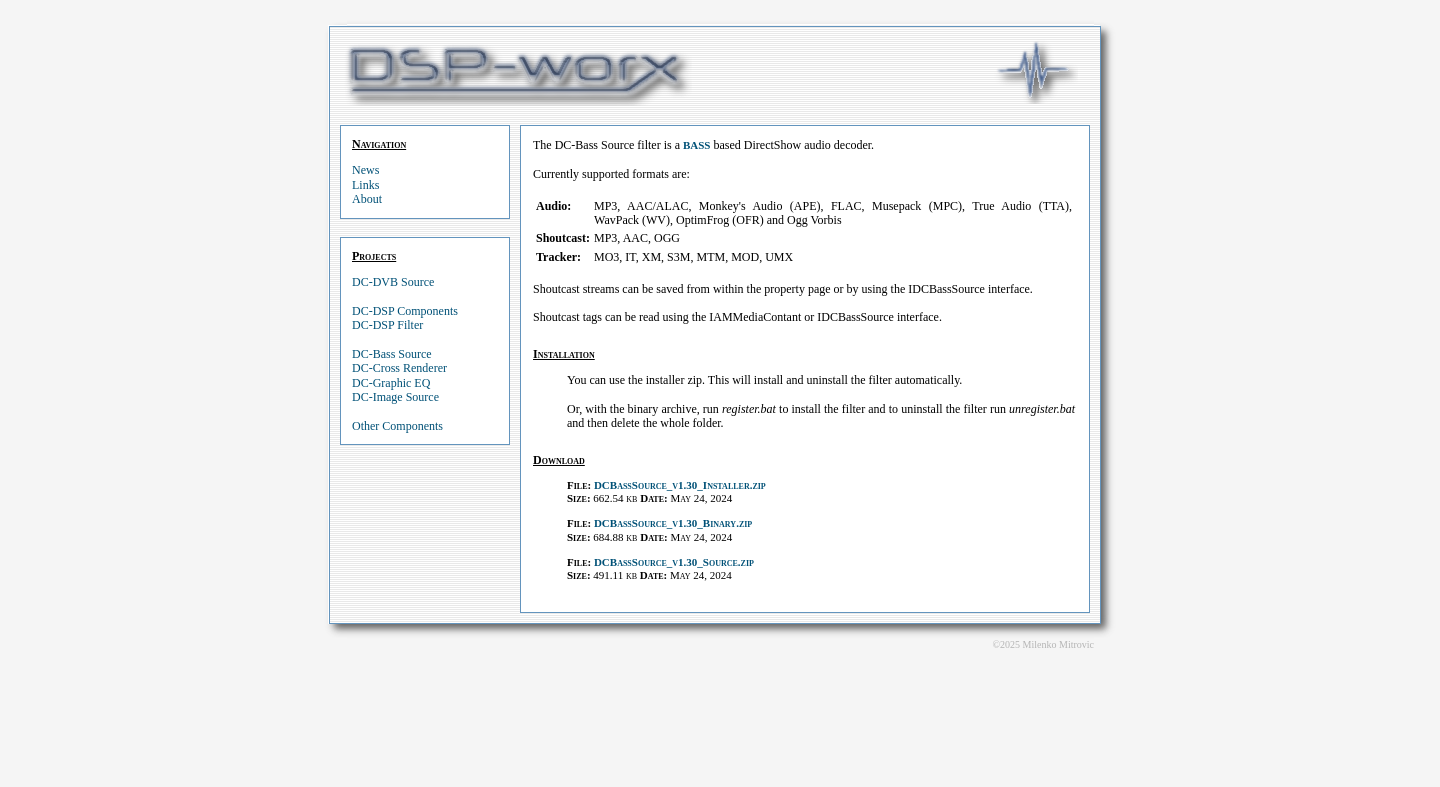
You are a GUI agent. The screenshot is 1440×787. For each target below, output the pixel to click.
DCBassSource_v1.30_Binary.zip (673, 523)
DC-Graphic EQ (391, 383)
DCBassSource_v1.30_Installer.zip (680, 485)
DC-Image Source (395, 397)
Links (365, 185)
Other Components (397, 426)
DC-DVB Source (393, 282)
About (367, 199)
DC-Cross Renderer (399, 368)
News (365, 170)
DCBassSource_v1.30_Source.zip (674, 562)
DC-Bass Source (392, 354)
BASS (697, 145)
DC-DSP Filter (387, 325)
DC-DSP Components (405, 311)
